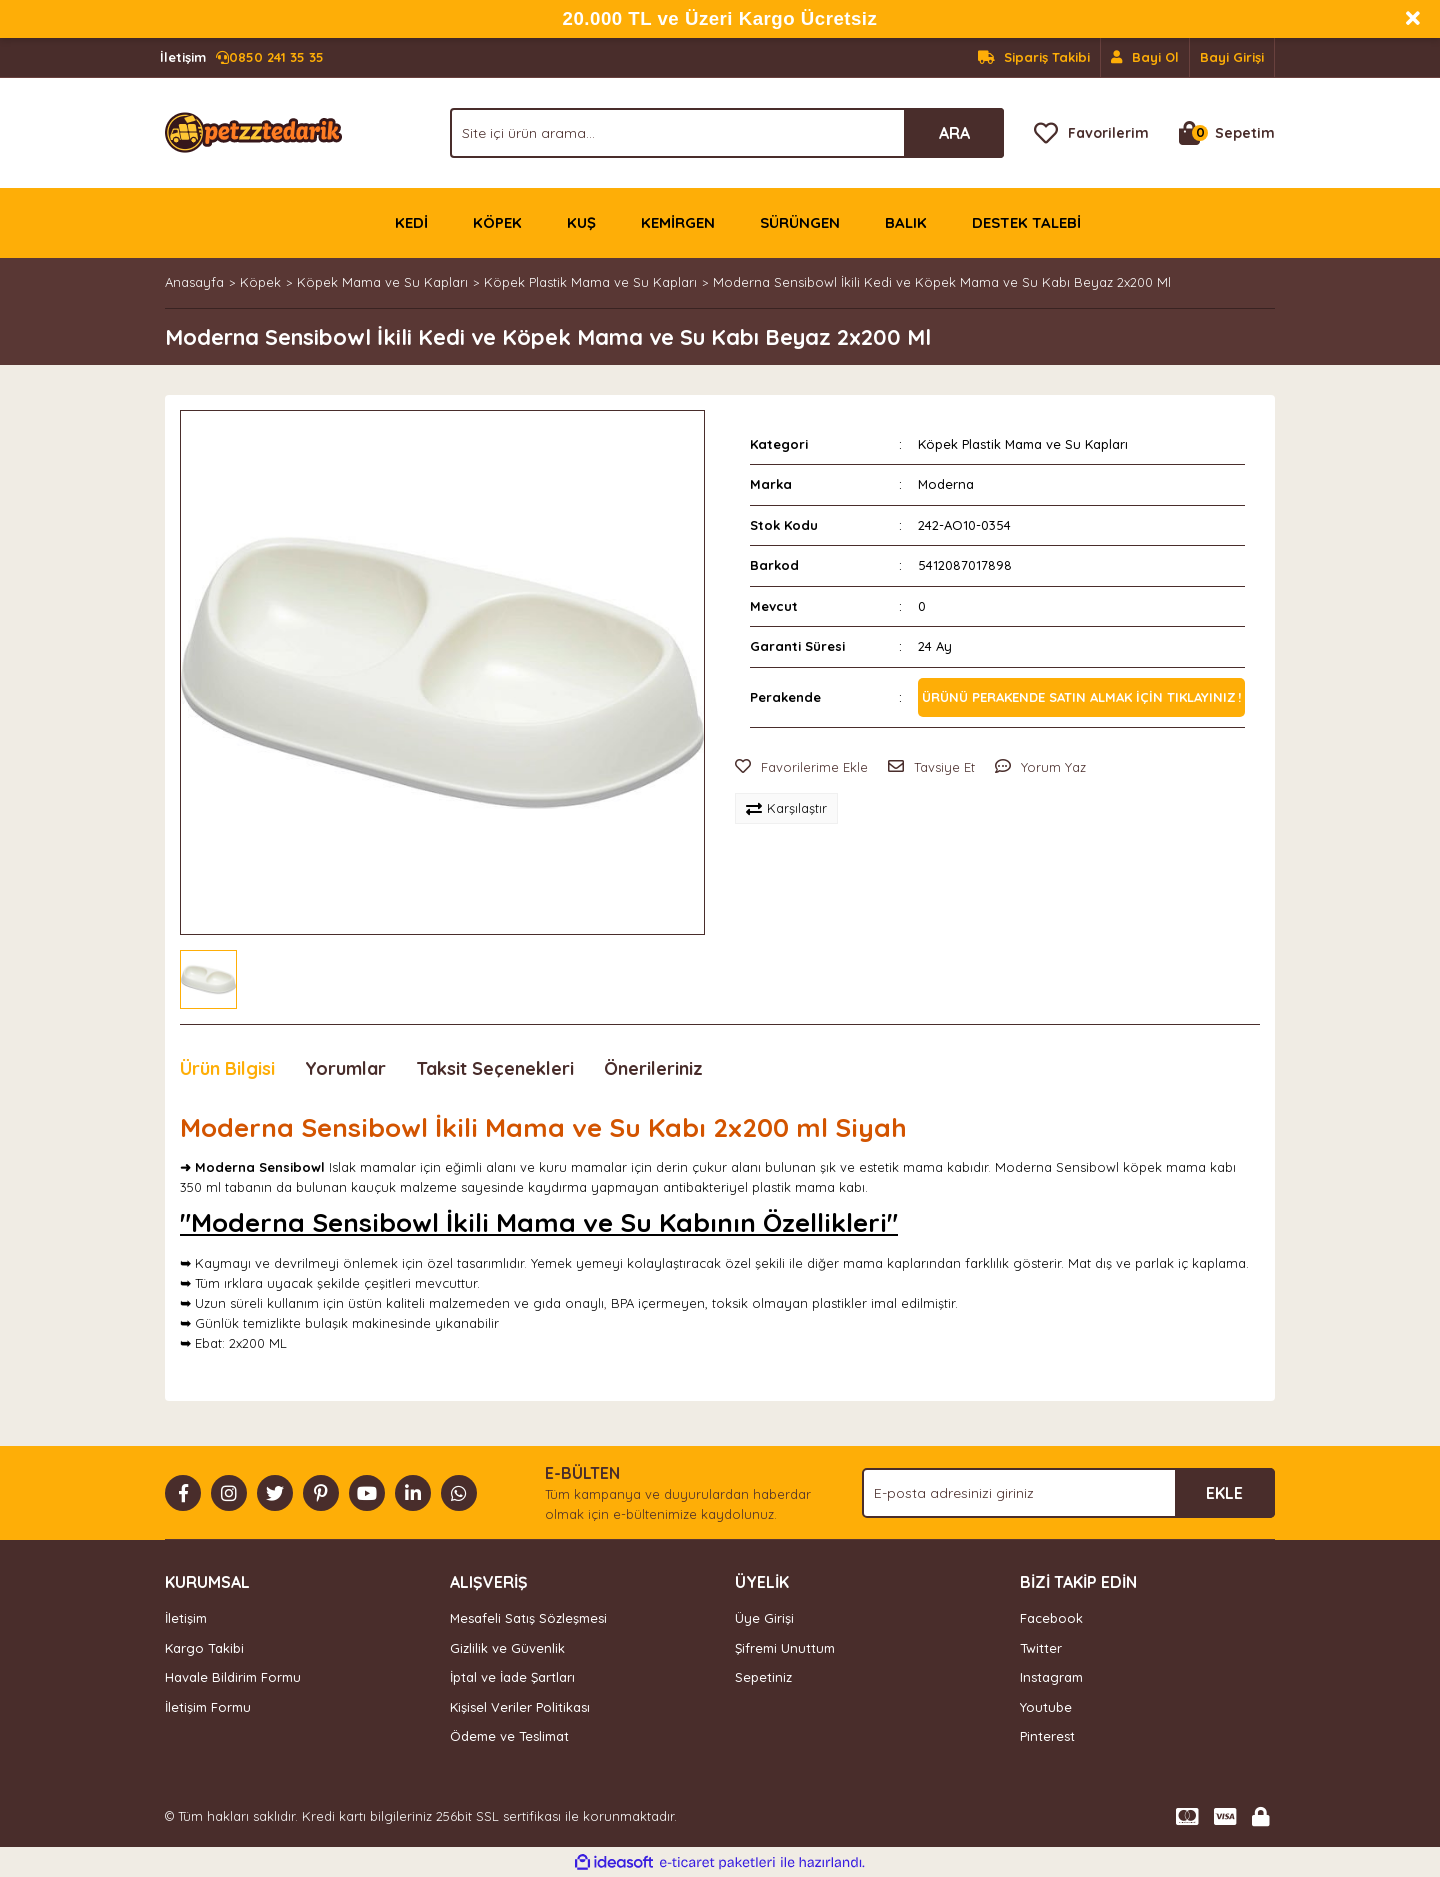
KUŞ (581, 222)
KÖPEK (497, 222)
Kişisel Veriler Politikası (520, 1707)
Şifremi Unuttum (785, 1648)
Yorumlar (345, 1068)
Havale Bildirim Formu (233, 1677)
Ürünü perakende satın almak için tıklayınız (1079, 697)
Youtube (1046, 1707)
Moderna (946, 484)
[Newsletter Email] (1068, 1493)
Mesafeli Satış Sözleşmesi (528, 1618)
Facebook (1051, 1618)
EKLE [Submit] (1224, 1493)
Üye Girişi (764, 1618)
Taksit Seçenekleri (495, 1068)
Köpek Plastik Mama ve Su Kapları (1023, 444)
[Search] (727, 133)
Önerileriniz (653, 1068)
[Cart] (1227, 133)
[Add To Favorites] (801, 768)
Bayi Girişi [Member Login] (1232, 57)
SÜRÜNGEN (800, 222)
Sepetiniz (763, 1677)
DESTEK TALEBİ (1026, 222)
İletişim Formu (208, 1707)
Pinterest (1047, 1736)
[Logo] (253, 131)
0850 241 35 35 (242, 58)
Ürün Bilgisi (227, 1068)
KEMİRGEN (678, 222)
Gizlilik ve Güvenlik (507, 1648)
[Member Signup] (1145, 58)
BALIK (906, 222)
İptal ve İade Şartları (512, 1677)
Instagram (1051, 1677)
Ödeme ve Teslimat (509, 1736)
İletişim (186, 1618)
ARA (954, 133)
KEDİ (411, 222)
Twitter (1041, 1648)
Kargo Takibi (204, 1648)
